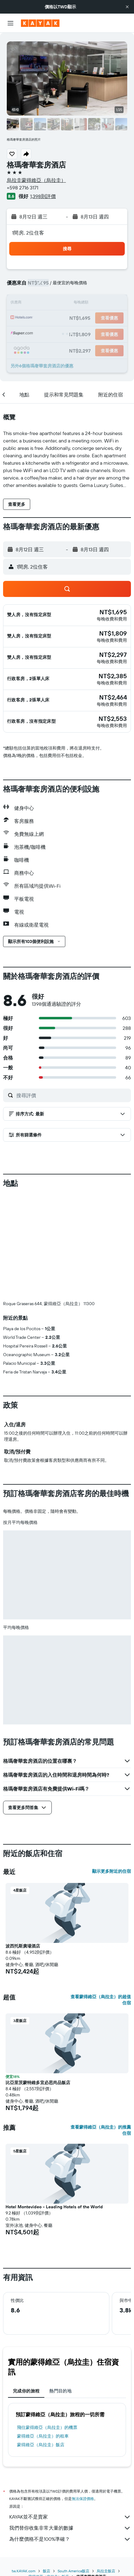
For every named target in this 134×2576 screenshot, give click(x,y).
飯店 (46, 2468)
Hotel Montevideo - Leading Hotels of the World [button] (54, 2104)
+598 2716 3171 (22, 187)
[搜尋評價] (72, 1095)
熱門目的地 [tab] (60, 2288)
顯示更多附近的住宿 (111, 1768)
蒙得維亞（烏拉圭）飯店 (40, 2342)
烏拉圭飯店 (106, 2468)
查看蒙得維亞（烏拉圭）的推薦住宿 (101, 2027)
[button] (127, 7)
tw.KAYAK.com (23, 2468)
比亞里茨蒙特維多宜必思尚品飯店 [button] (38, 1980)
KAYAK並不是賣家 (70, 2414)
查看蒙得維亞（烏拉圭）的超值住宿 (101, 1897)
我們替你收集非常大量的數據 (70, 2425)
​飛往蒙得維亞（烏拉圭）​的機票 (47, 2325)
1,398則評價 (43, 196)
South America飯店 (73, 2468)
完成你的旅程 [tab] (26, 2288)
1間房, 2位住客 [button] (28, 233)
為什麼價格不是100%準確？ (70, 2436)
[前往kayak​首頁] (40, 23)
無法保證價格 (83, 2396)
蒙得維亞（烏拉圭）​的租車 (43, 2333)
